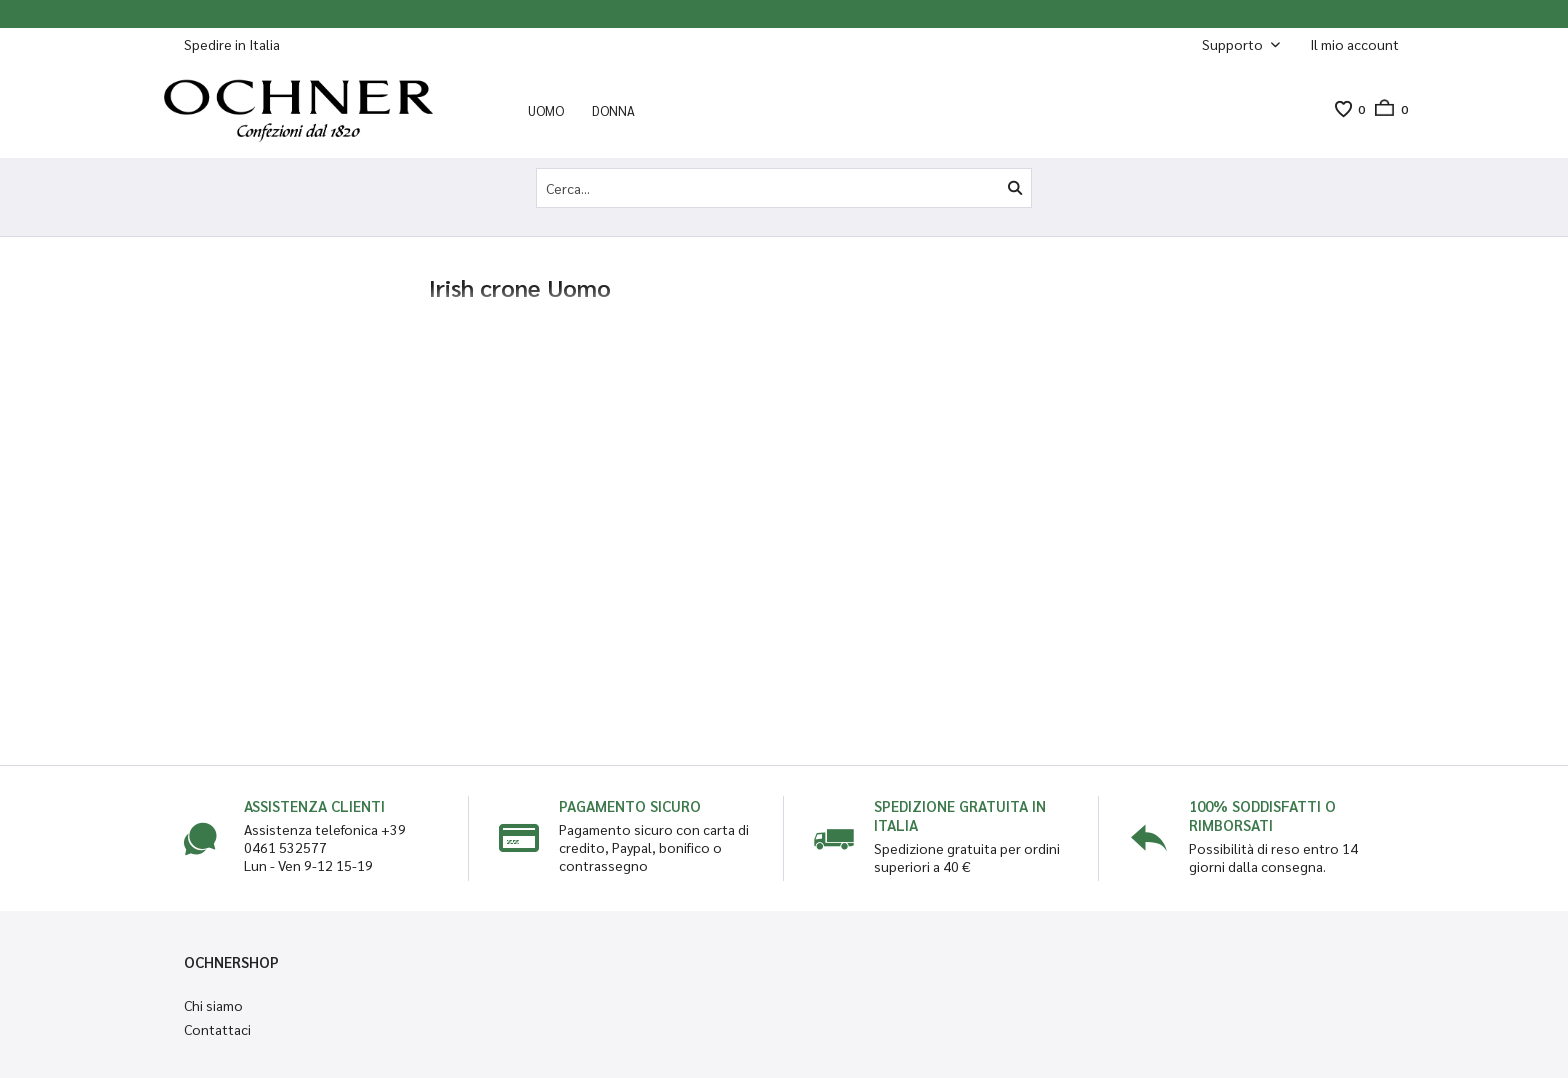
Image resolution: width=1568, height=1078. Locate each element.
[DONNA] (613, 110)
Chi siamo (213, 1005)
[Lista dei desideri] (1343, 109)
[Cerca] (1015, 188)
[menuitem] (1354, 44)
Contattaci (217, 1029)
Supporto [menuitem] (1234, 44)
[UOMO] (546, 110)
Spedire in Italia (232, 44)
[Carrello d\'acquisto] (1386, 109)
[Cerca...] (784, 188)
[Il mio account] (1354, 44)
